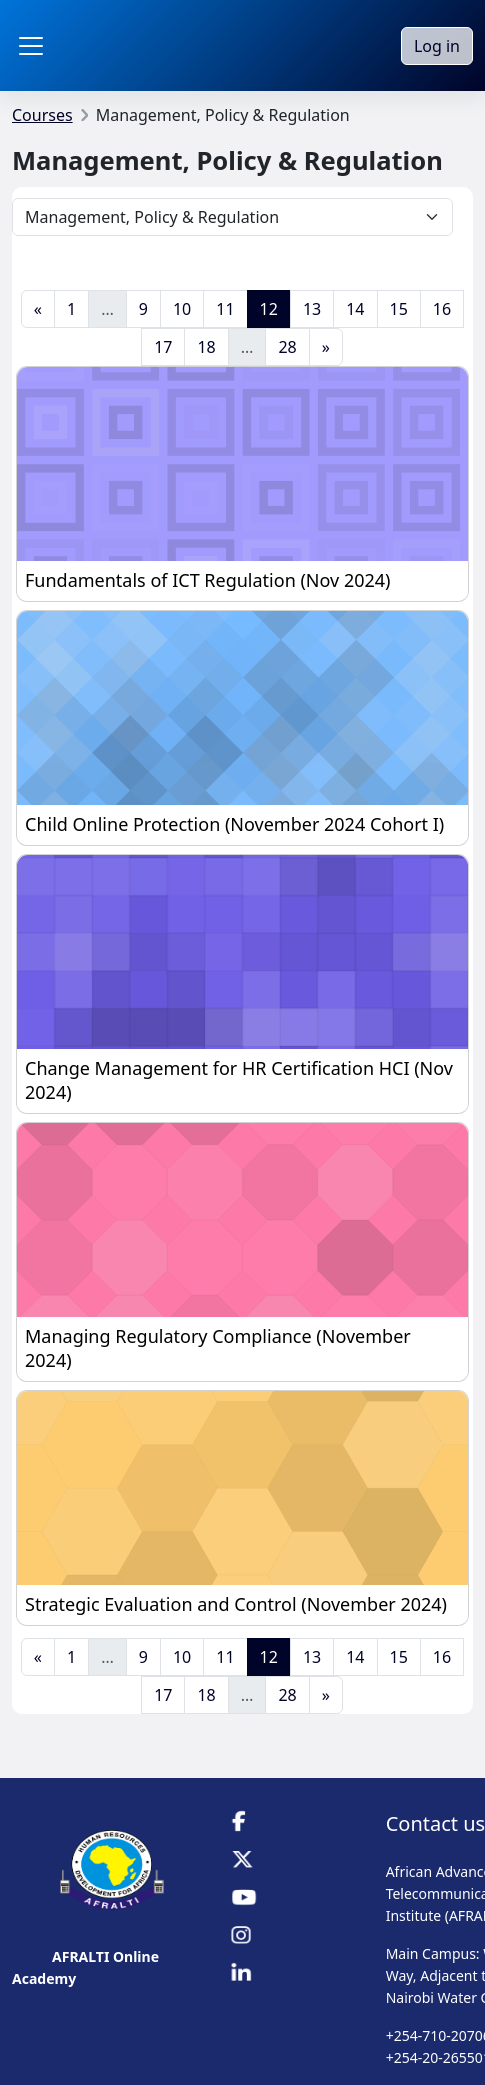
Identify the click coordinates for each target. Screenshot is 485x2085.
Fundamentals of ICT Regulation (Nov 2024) (207, 580)
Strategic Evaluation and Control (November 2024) (236, 1604)
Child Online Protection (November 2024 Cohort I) (234, 824)
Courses (42, 115)
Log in (437, 46)
